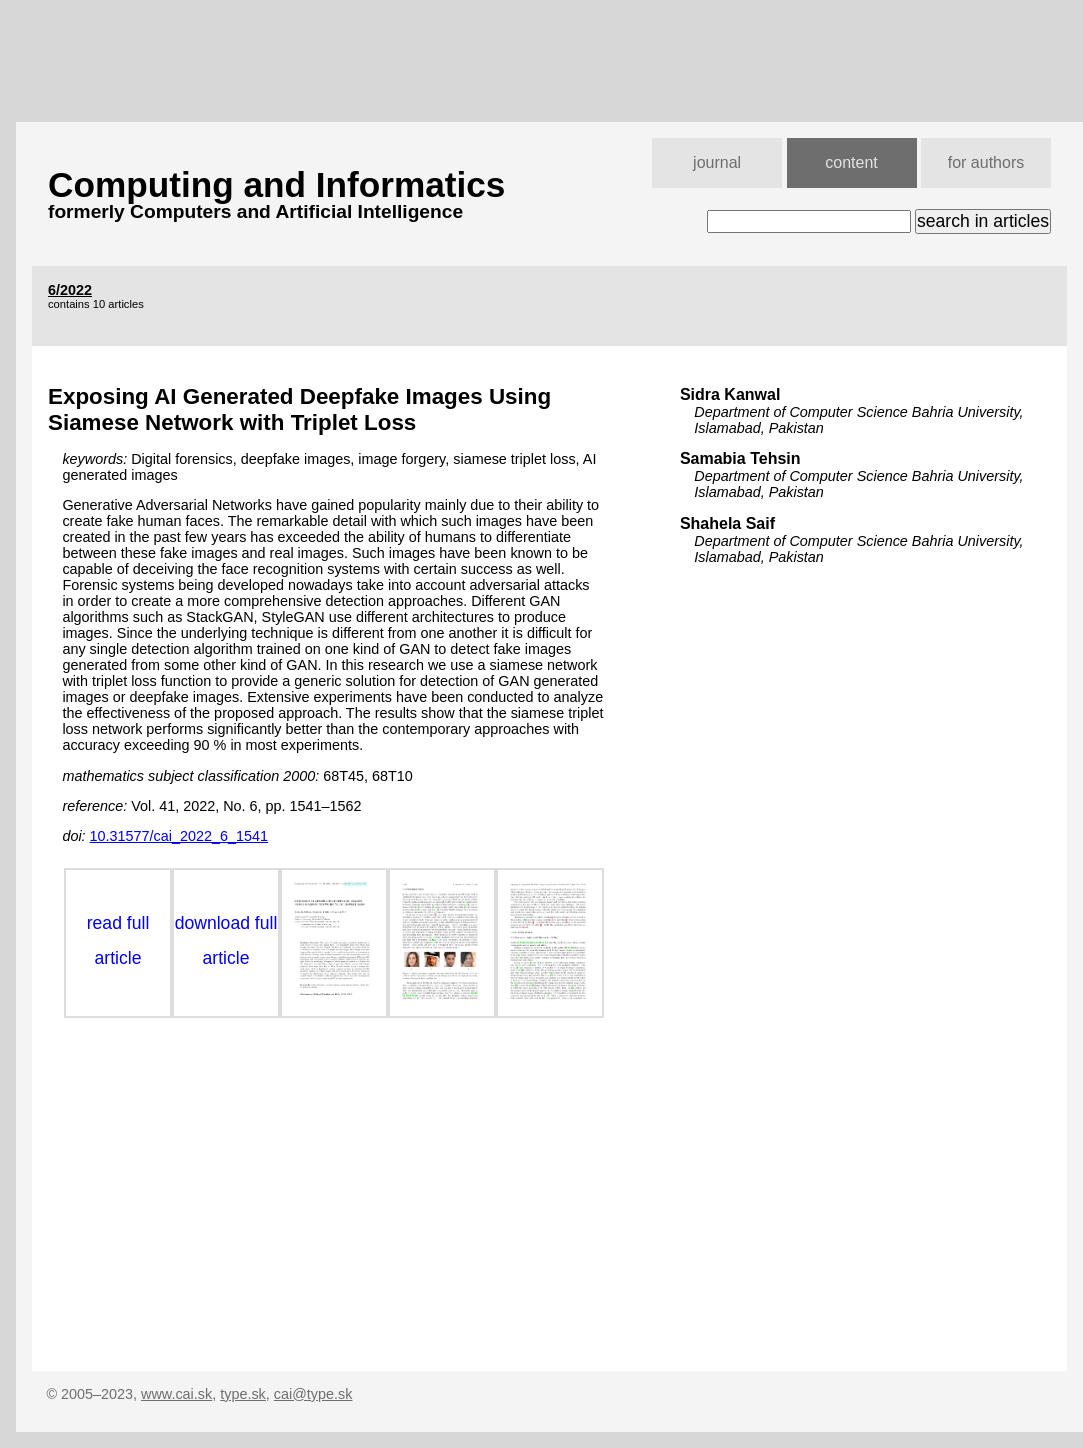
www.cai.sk (176, 1394)
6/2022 (70, 290)
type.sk (243, 1394)
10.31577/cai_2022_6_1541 (179, 836)
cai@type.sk (313, 1394)
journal (717, 162)
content (851, 162)
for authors (986, 162)
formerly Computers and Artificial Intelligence (255, 211)
